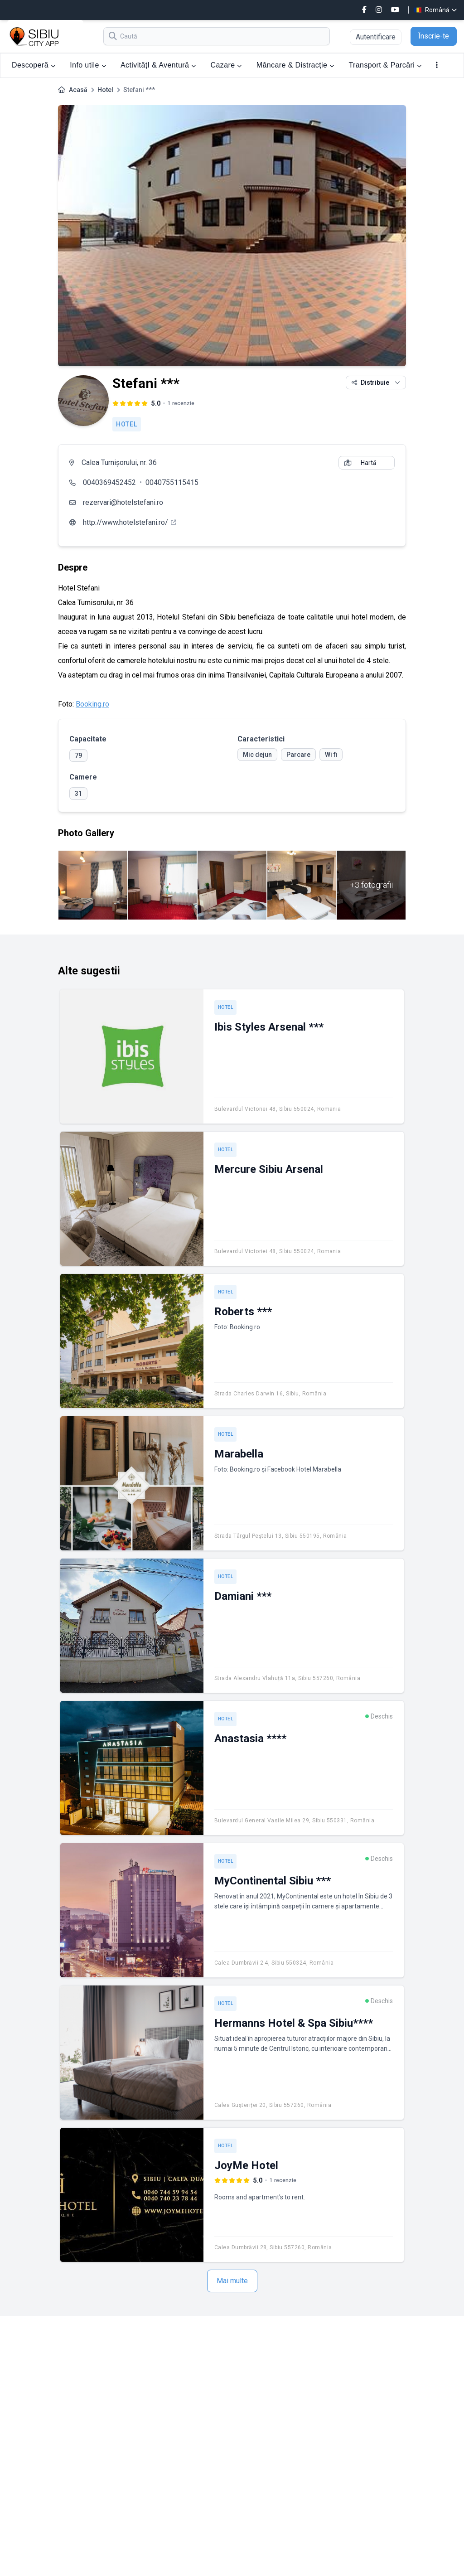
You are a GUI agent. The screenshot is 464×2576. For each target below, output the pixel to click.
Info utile (88, 65)
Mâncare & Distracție (295, 65)
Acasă (78, 89)
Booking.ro (92, 704)
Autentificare (376, 37)
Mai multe (232, 2280)
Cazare (226, 65)
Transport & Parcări (385, 65)
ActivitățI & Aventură (158, 65)
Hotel (105, 89)
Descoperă (33, 65)
